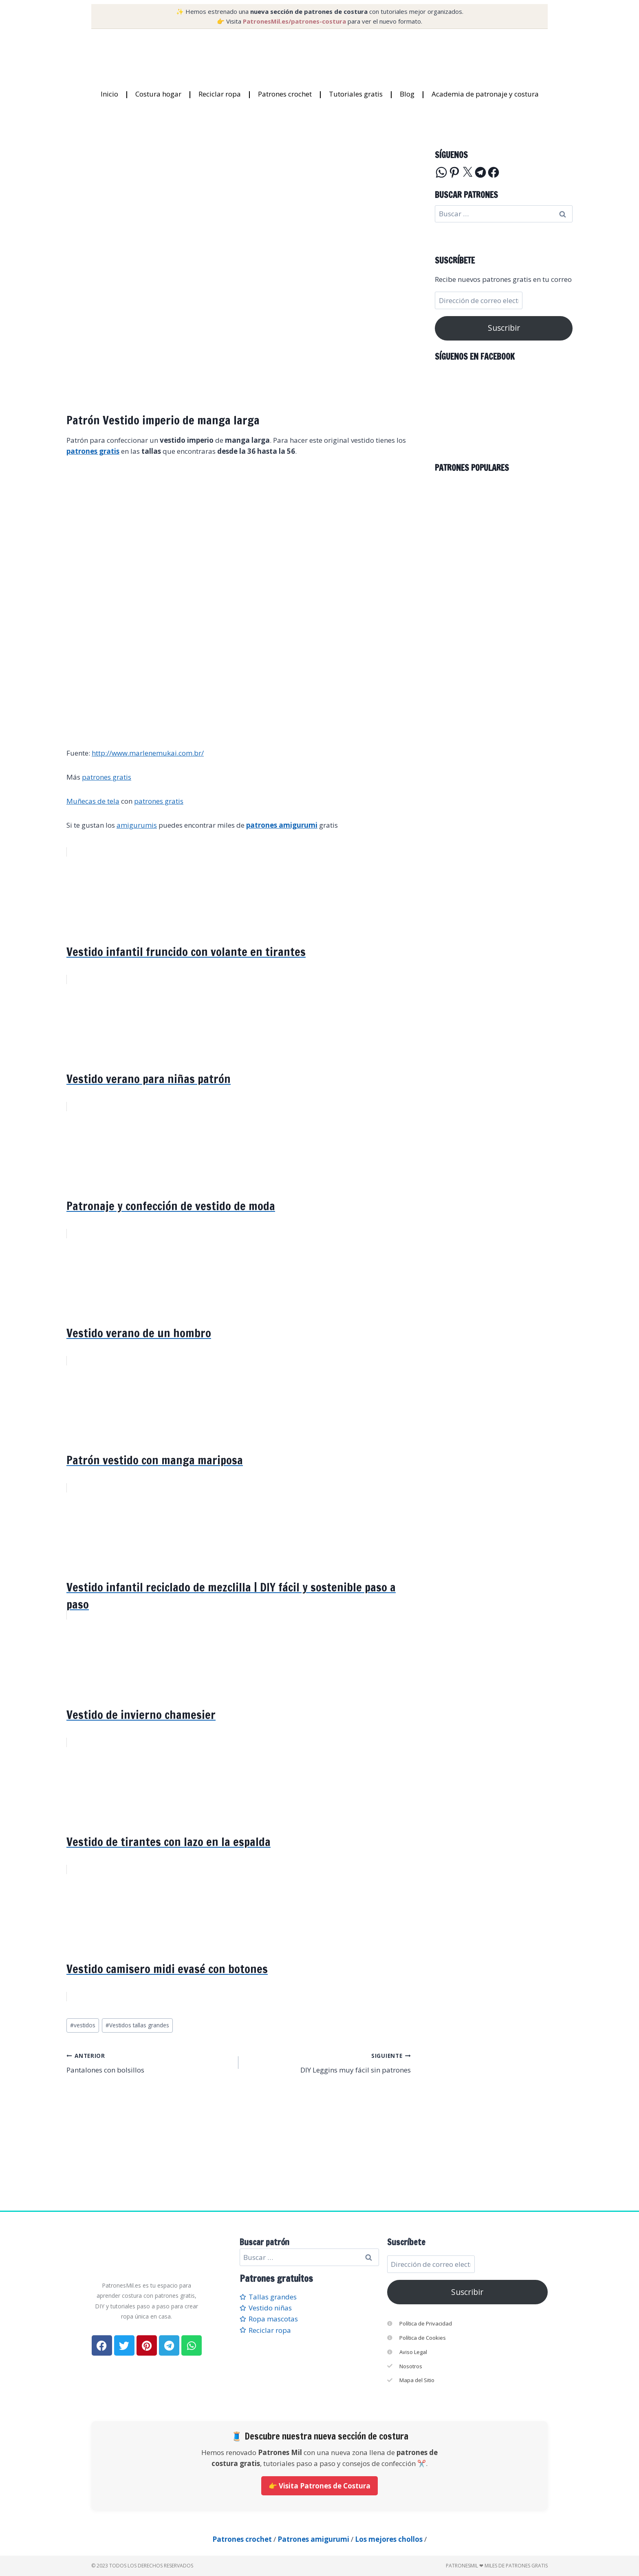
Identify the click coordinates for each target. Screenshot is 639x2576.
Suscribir (504, 328)
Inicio (109, 94)
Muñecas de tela (92, 801)
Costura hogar (158, 94)
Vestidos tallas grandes (137, 2025)
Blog (407, 94)
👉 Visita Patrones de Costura (319, 2485)
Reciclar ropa (219, 94)
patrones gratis (106, 777)
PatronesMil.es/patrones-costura (294, 21)
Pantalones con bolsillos (148, 2062)
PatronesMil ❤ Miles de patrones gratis (497, 2565)
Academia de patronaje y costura (485, 94)
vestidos (82, 2025)
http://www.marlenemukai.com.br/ (148, 753)
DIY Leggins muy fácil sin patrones (327, 2062)
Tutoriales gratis (356, 94)
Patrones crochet (285, 94)
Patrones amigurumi (313, 2539)
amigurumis (137, 825)
